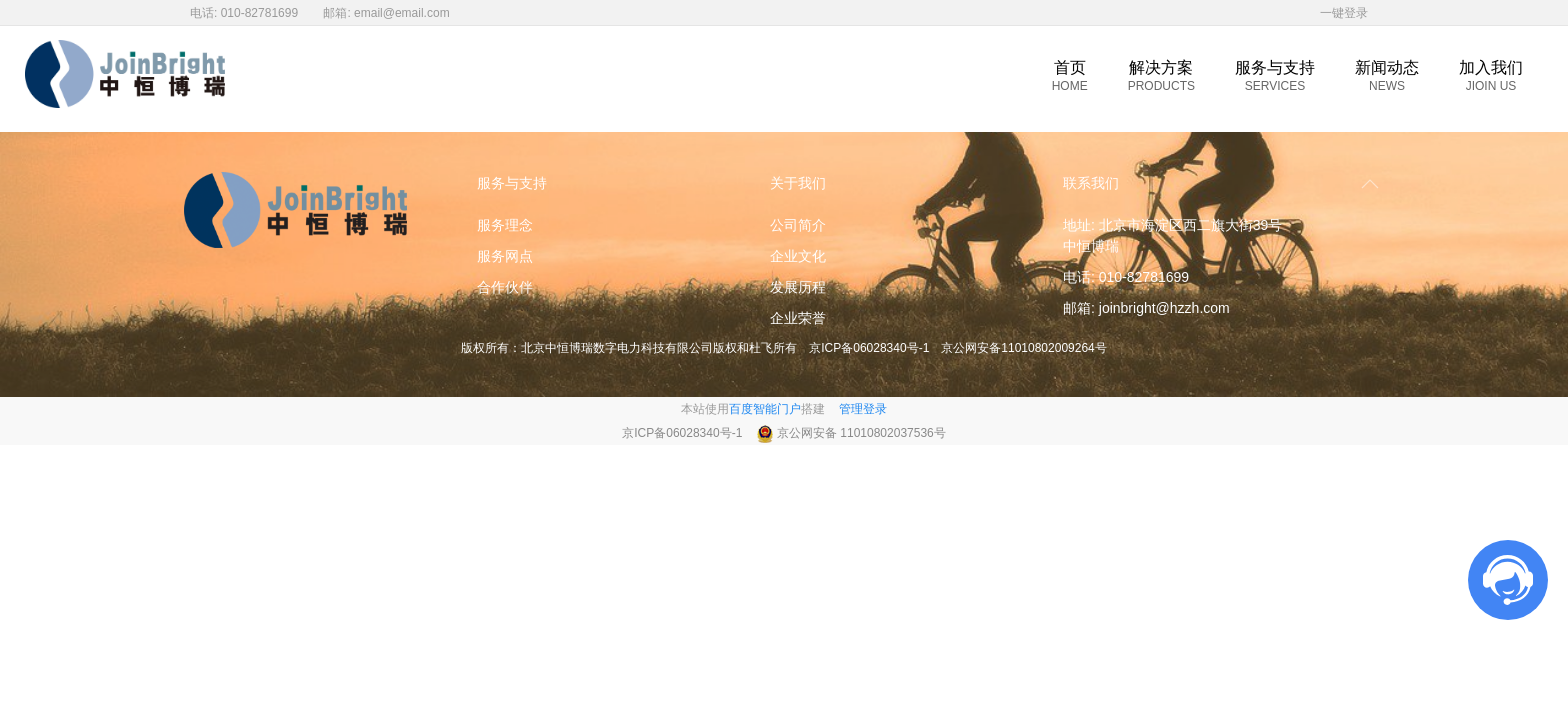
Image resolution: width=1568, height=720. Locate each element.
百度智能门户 (765, 409)
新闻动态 (1387, 76)
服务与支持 (1275, 76)
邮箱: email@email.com (386, 13)
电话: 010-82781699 (244, 13)
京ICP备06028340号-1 (869, 348)
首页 (1070, 76)
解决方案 (1161, 76)
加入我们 (1491, 76)
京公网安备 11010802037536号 (861, 433)
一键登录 (1344, 13)
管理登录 (863, 409)
